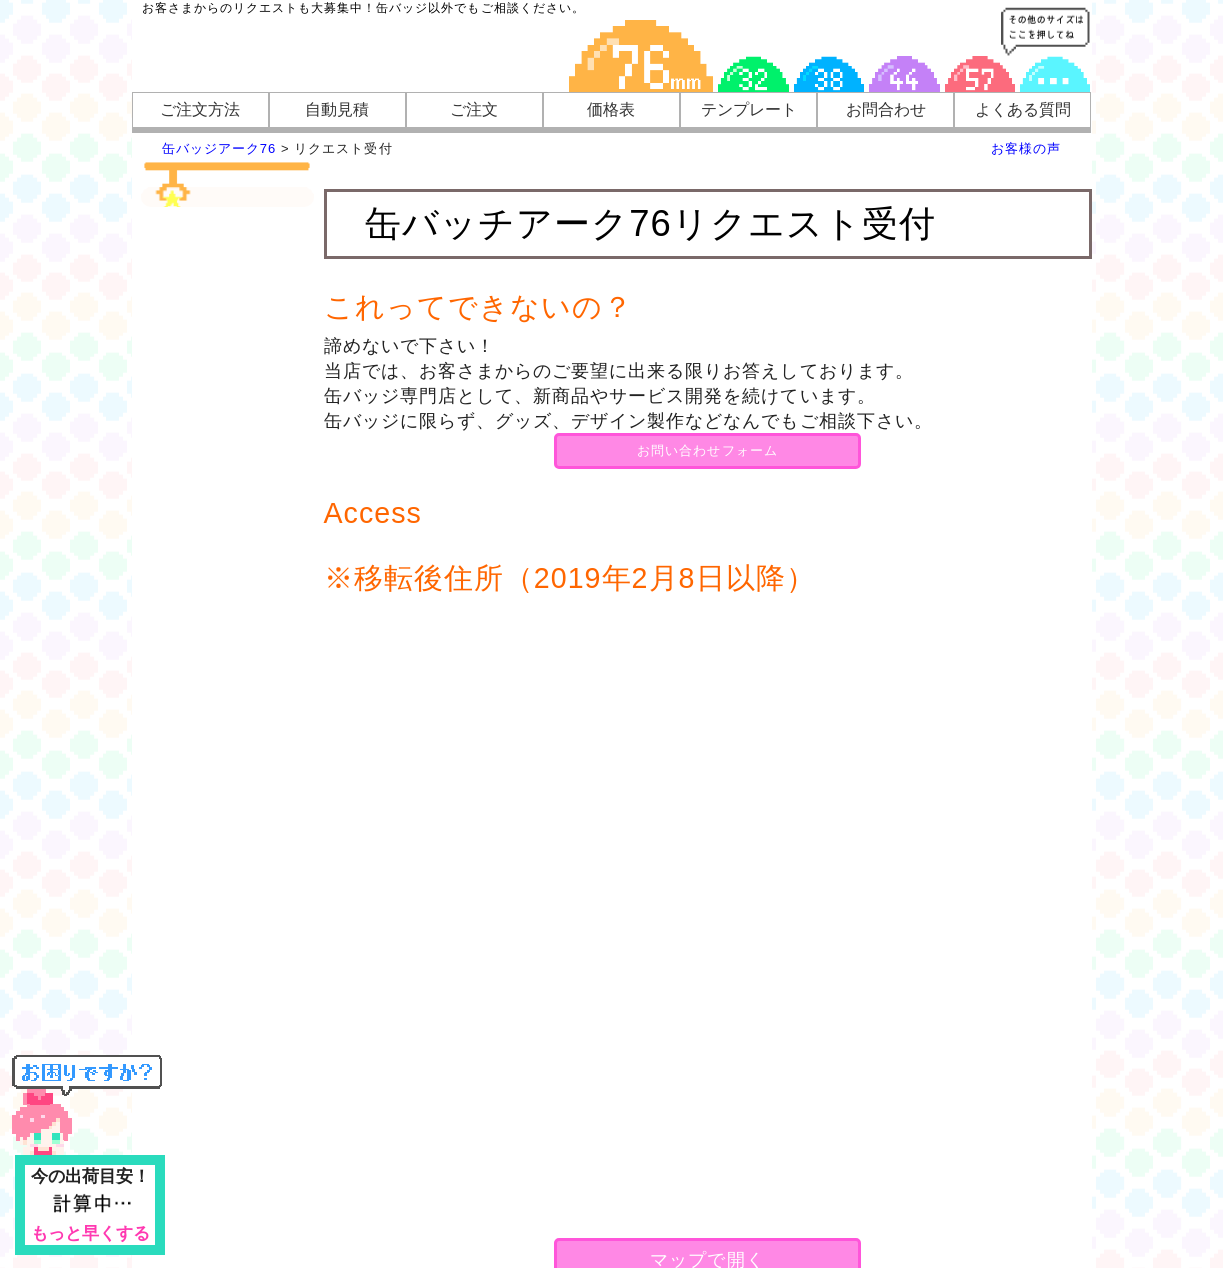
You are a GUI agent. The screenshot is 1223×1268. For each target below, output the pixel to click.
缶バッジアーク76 (219, 148)
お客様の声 (1026, 148)
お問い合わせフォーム (707, 450)
